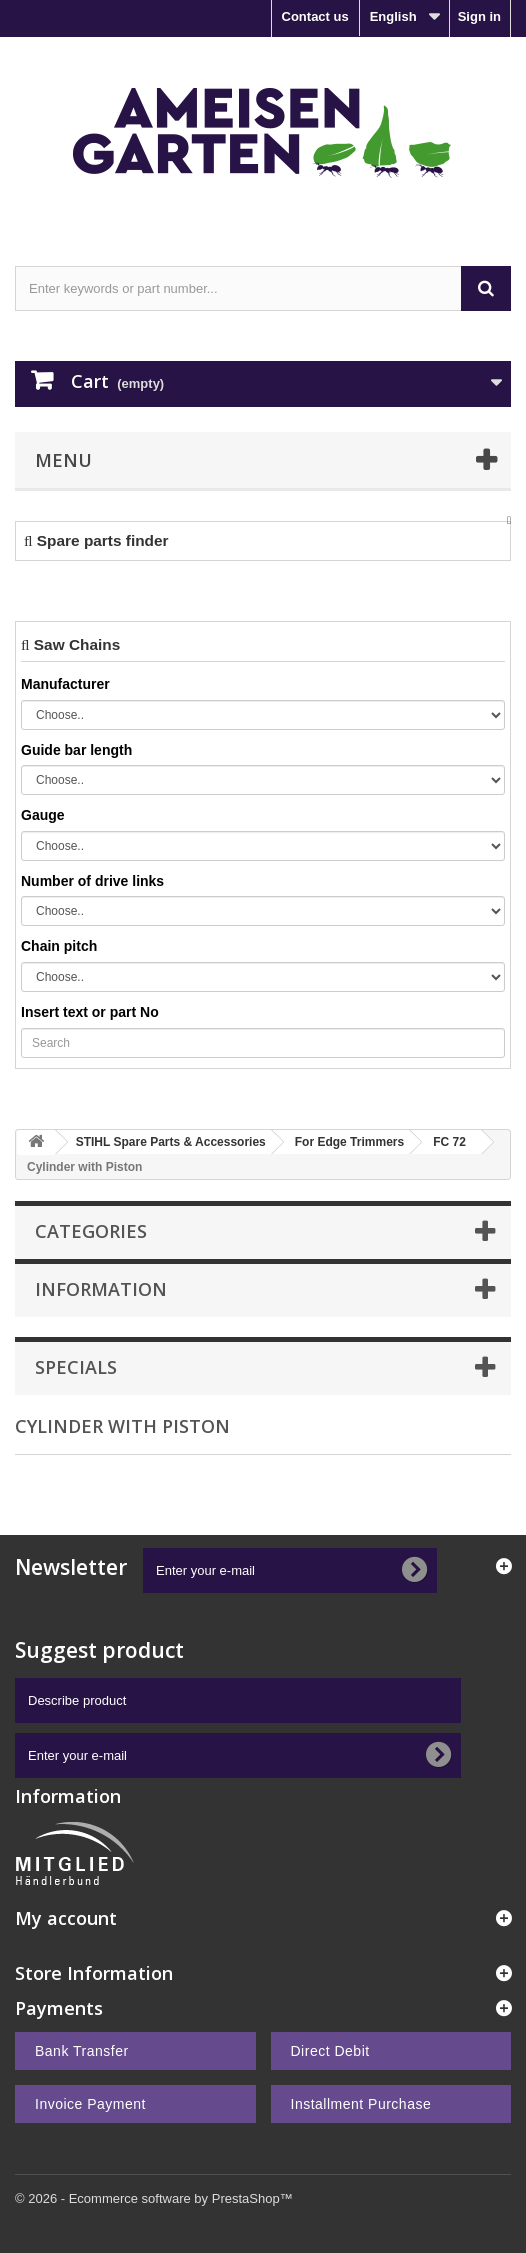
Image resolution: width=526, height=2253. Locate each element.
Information (101, 1289)
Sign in (479, 16)
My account (66, 1918)
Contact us (315, 16)
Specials (76, 1367)
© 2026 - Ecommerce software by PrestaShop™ (154, 2198)
